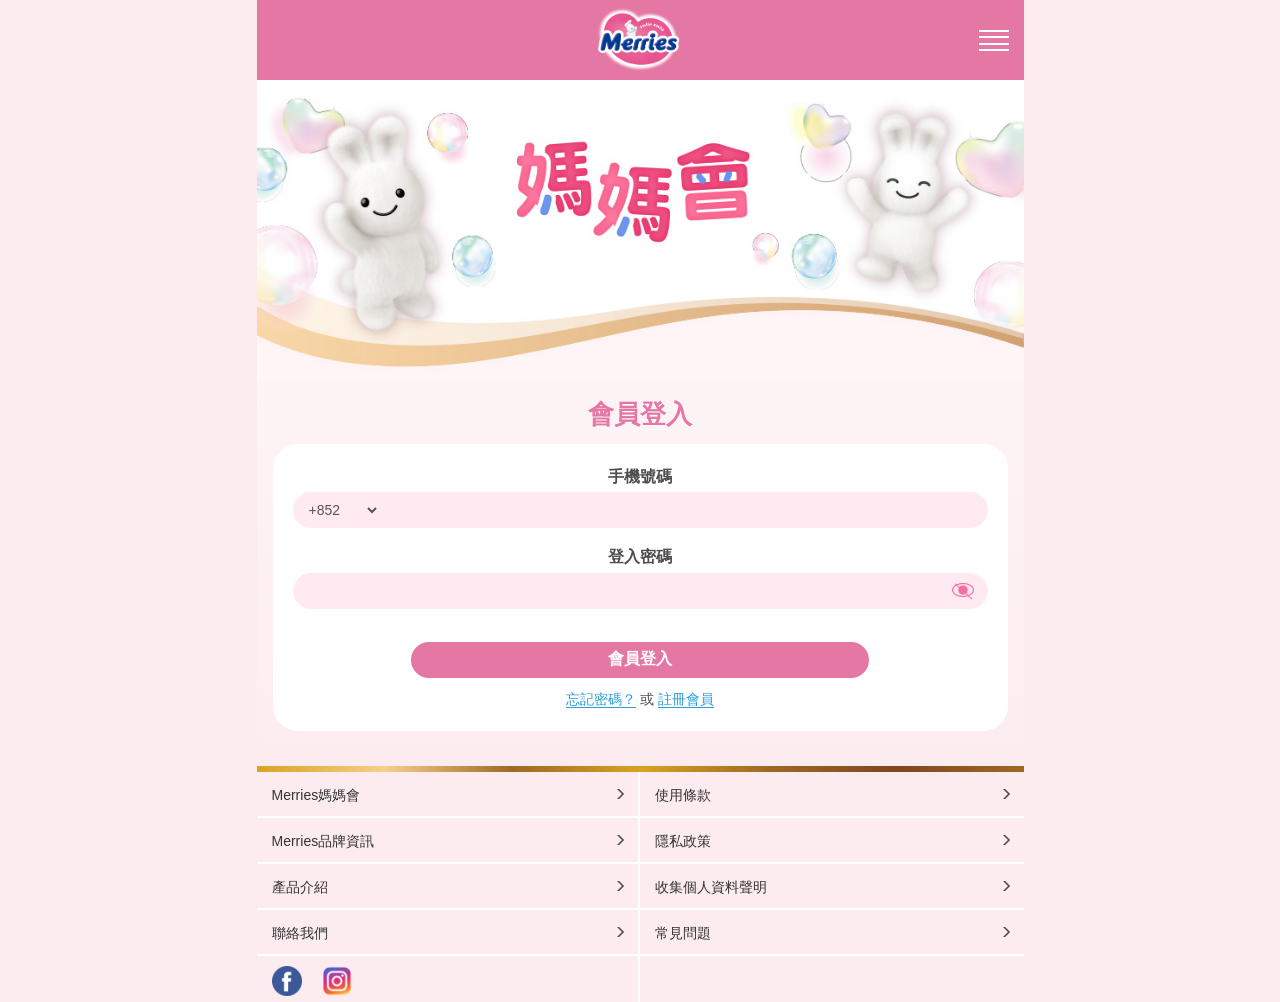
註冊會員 (686, 699)
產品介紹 (449, 886)
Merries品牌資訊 (449, 840)
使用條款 (833, 794)
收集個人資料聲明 (833, 886)
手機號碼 (640, 476)
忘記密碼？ (601, 699)
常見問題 (833, 932)
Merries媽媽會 (449, 794)
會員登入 (640, 658)
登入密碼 (640, 556)
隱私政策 (833, 840)
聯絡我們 (449, 932)
